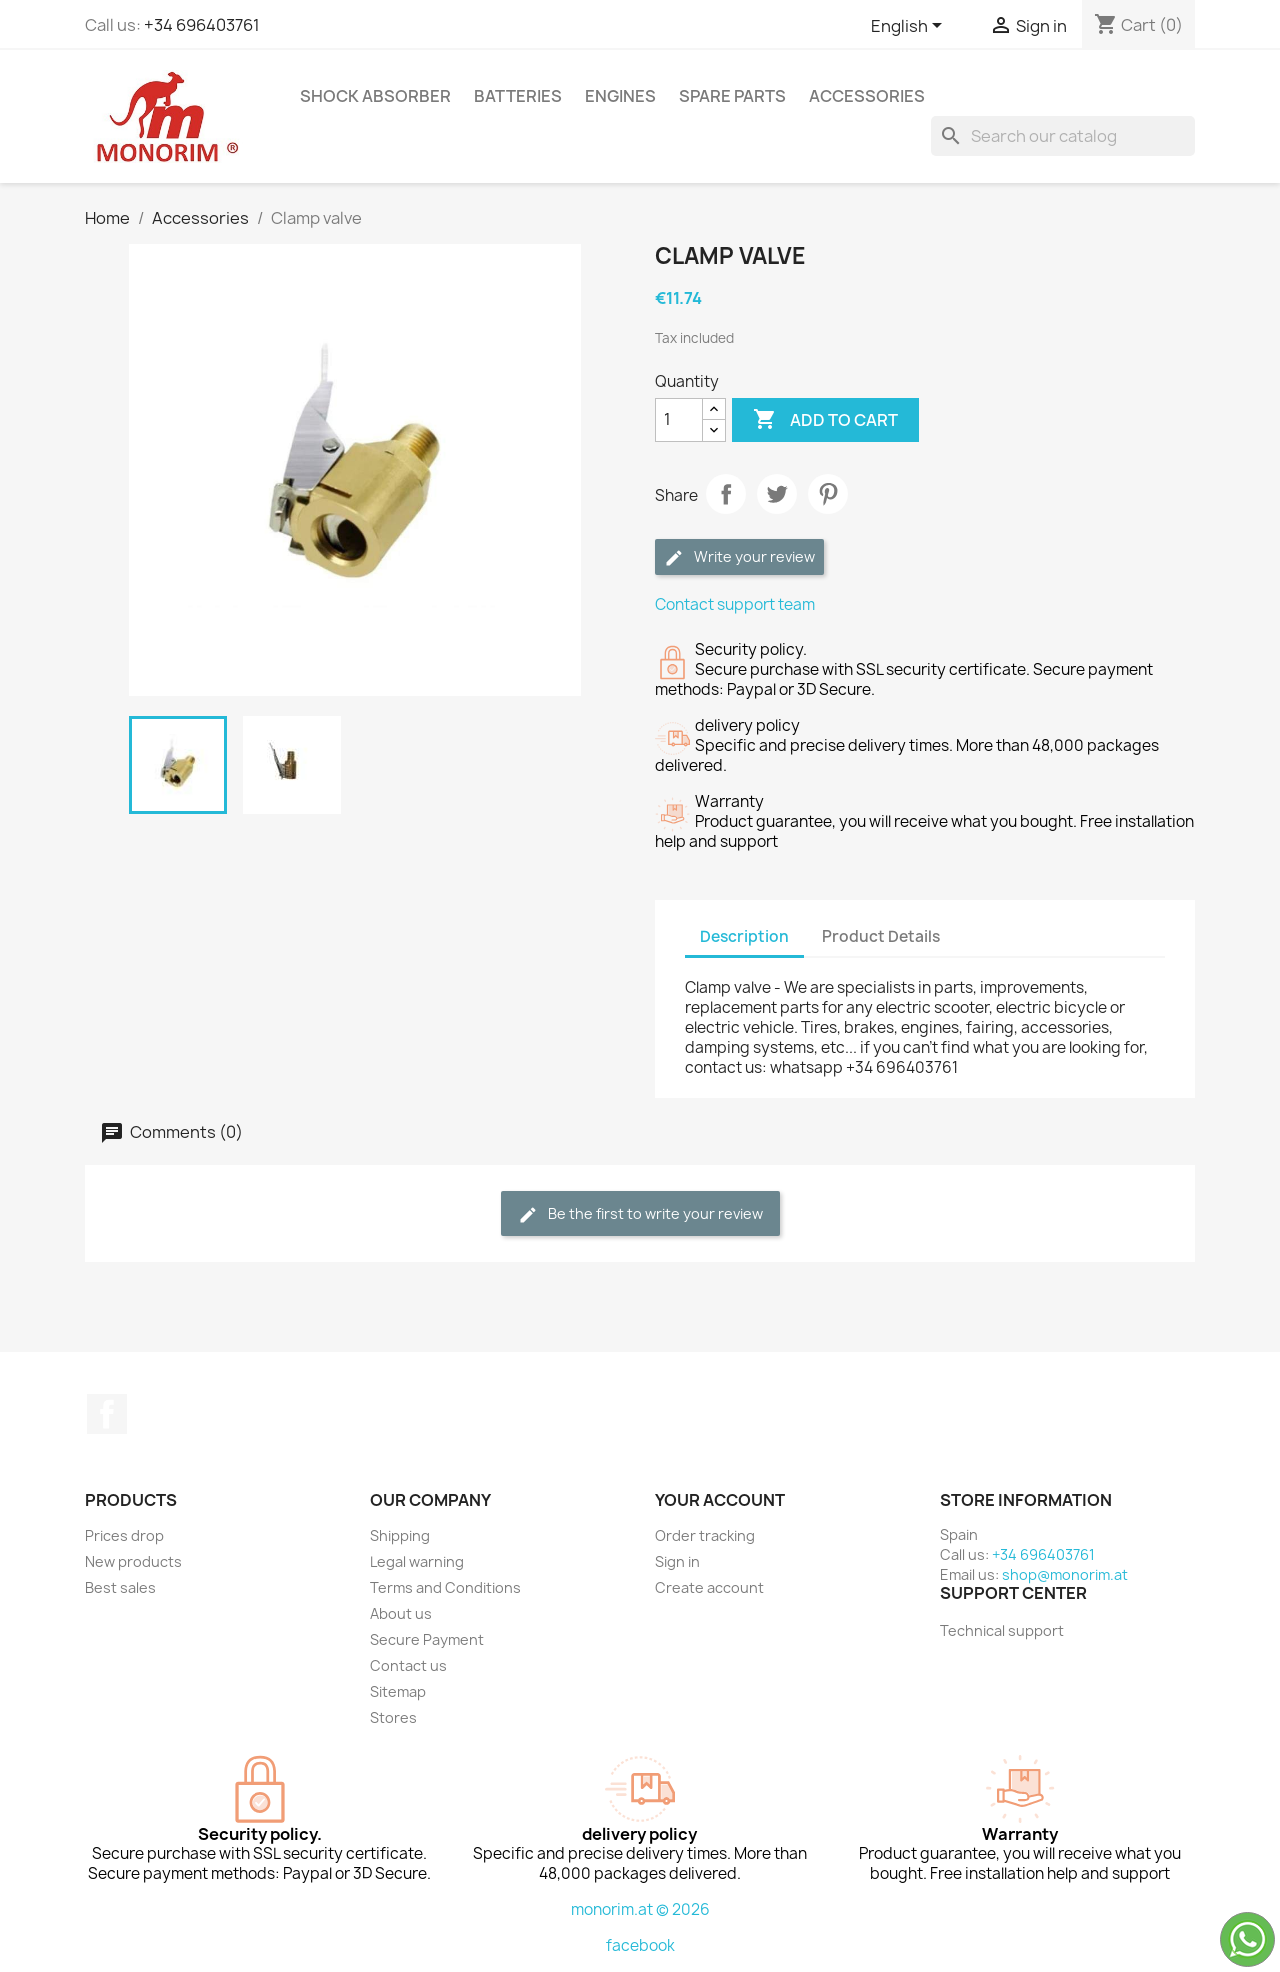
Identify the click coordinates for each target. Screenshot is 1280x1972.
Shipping (400, 1535)
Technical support (1002, 1630)
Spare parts (732, 96)
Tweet (777, 494)
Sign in (677, 1561)
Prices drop (124, 1535)
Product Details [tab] (881, 936)
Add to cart (825, 420)
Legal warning (417, 1561)
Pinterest (828, 494)
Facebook (107, 1414)
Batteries (518, 96)
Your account (720, 1500)
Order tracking (705, 1535)
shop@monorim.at (1065, 1574)
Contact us (408, 1665)
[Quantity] (679, 420)
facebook (640, 1945)
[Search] (1063, 136)
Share (726, 494)
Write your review (739, 557)
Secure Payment (427, 1639)
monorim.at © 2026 (640, 1909)
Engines (620, 96)
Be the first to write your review (640, 1214)
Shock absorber (375, 96)
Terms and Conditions (445, 1587)
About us (401, 1613)
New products (133, 1561)
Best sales (120, 1587)
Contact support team (735, 604)
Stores (393, 1717)
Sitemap (398, 1691)
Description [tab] (744, 936)
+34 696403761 (202, 25)
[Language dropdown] (910, 27)
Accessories (867, 96)
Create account (709, 1587)
